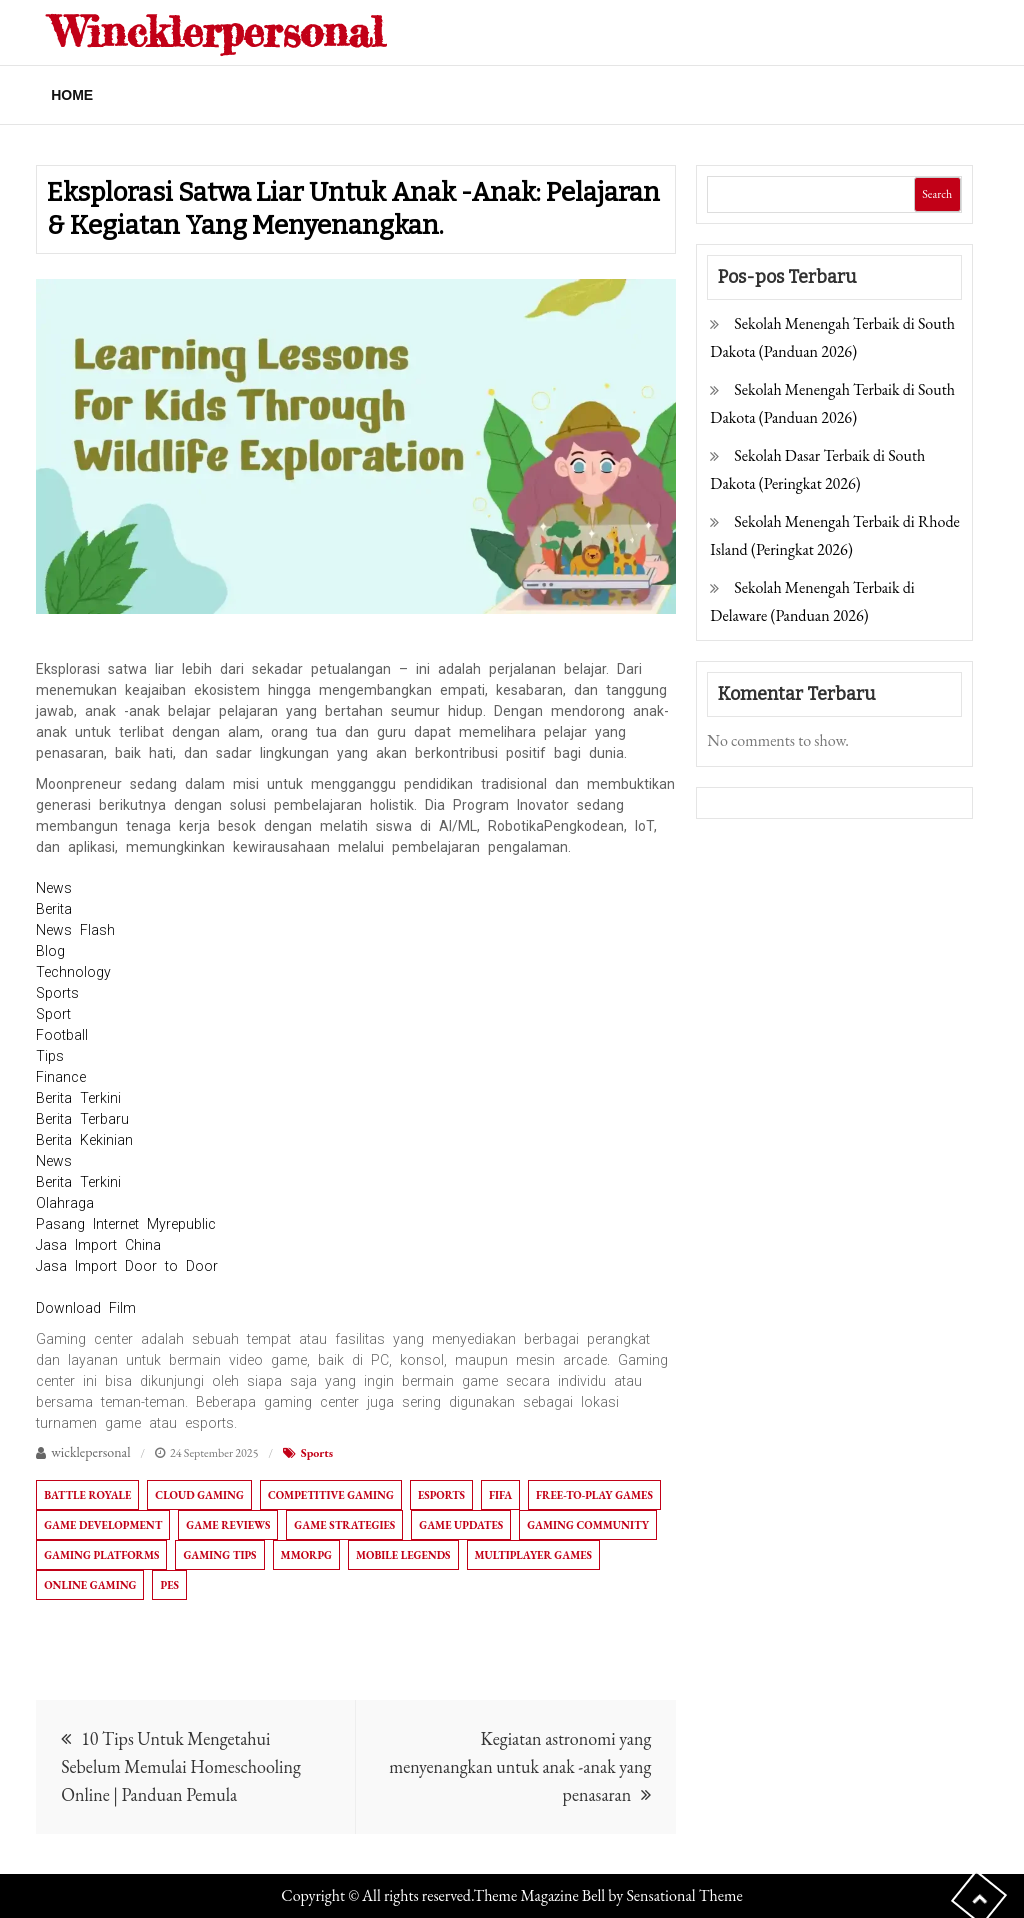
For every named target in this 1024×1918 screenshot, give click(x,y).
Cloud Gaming (199, 1495)
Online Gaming (90, 1585)
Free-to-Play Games (594, 1495)
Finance (61, 1077)
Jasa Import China (98, 1245)
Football (62, 1035)
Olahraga (65, 1203)
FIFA (500, 1495)
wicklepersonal (90, 1452)
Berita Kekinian (84, 1140)
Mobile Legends (403, 1555)
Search (937, 194)
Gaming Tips (219, 1555)
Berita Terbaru (82, 1119)
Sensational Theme (684, 1895)
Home (72, 95)
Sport (53, 1014)
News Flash (75, 930)
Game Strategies (344, 1525)
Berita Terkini (78, 1098)
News (54, 888)
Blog (50, 951)
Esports (441, 1495)
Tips (50, 1056)
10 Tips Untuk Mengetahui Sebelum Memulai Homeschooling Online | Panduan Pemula (181, 1766)
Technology (73, 972)
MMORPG (306, 1555)
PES (169, 1585)
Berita (54, 909)
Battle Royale (87, 1495)
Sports (57, 993)
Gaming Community (588, 1525)
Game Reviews (228, 1525)
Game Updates (461, 1525)
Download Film (86, 1308)
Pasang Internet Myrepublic (126, 1224)
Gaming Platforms (101, 1555)
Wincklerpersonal (217, 31)
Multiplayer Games (534, 1555)
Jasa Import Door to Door (127, 1266)
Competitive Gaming (331, 1495)
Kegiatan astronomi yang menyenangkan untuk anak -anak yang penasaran (520, 1766)
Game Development (103, 1525)
